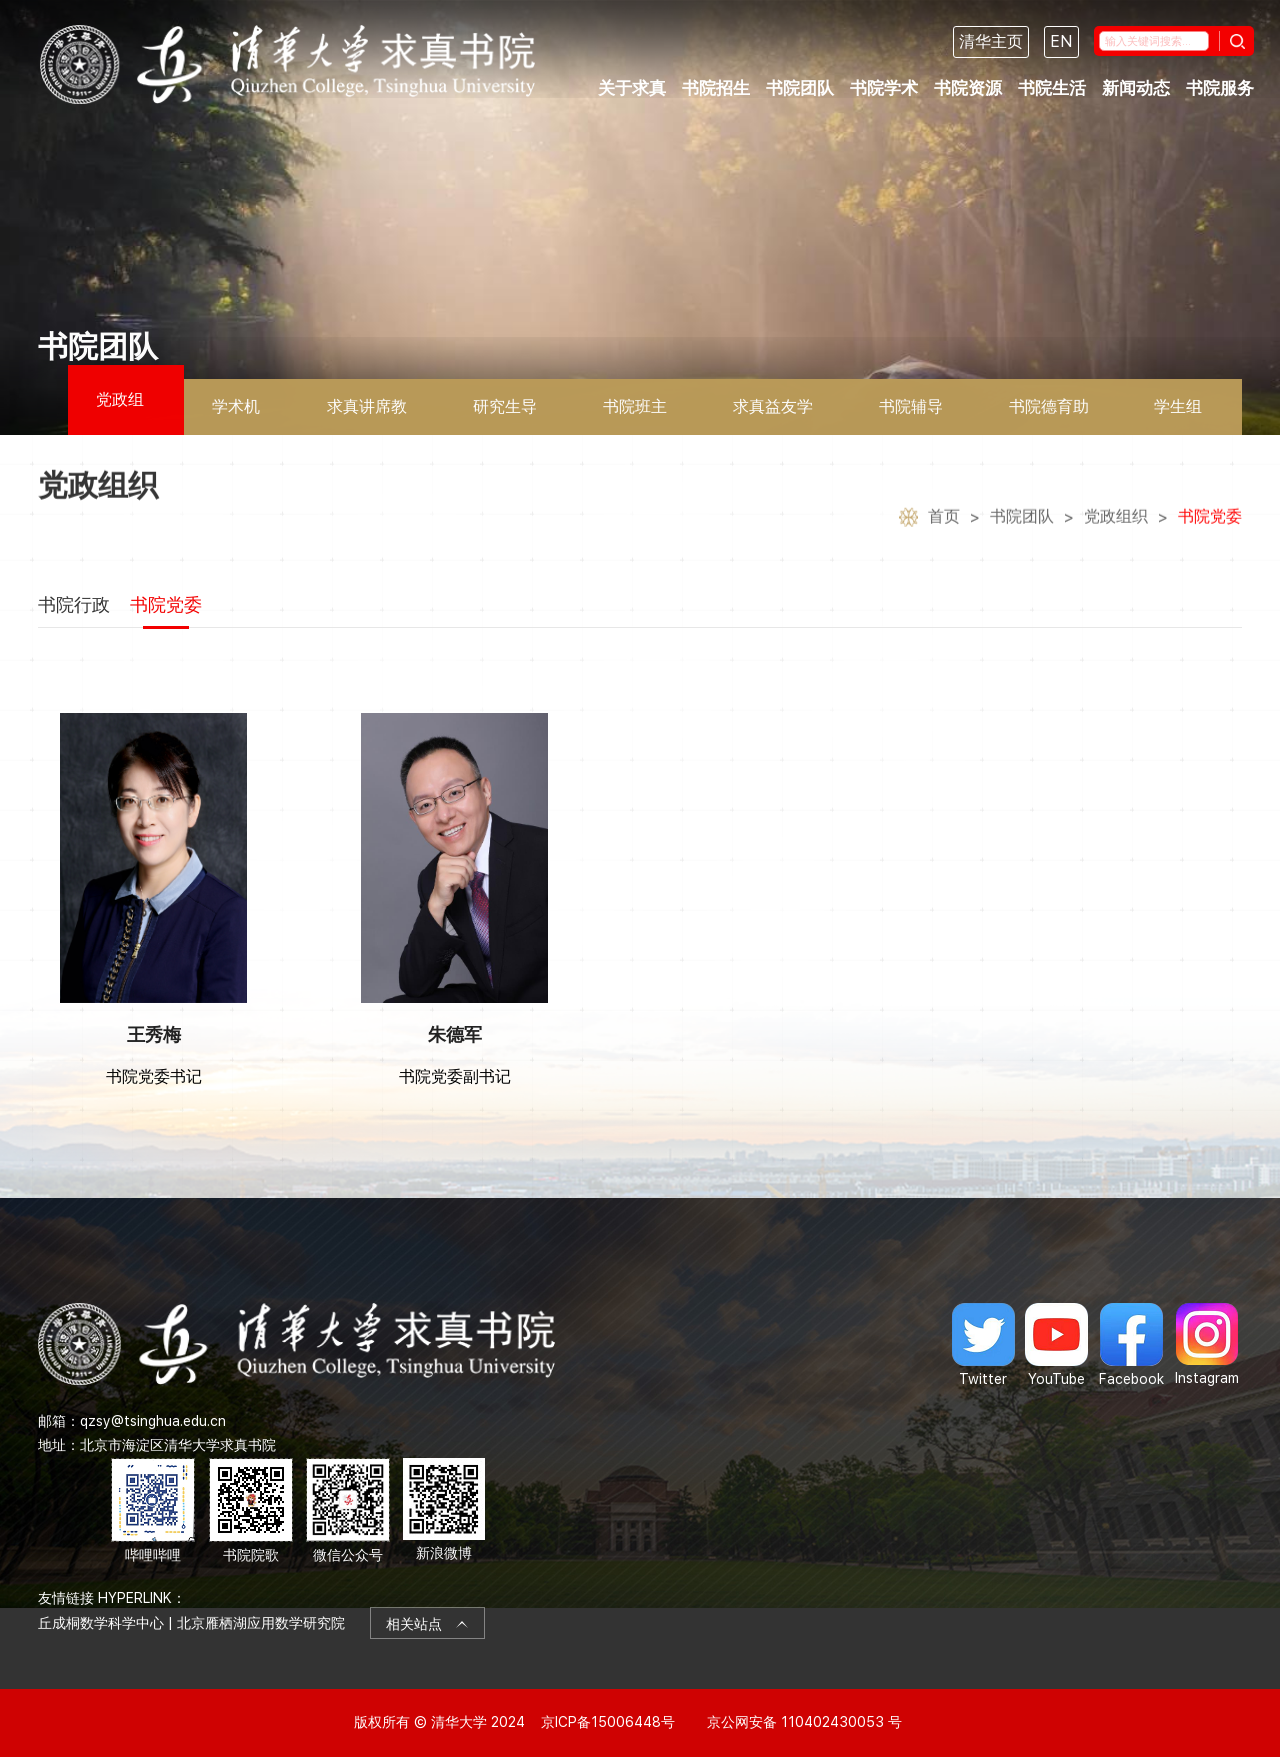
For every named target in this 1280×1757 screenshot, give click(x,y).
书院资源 (968, 88)
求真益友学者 (773, 416)
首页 (944, 538)
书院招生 (716, 88)
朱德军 (455, 1034)
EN (1061, 41)
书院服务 (1220, 88)
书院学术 (884, 88)
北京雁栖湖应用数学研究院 (261, 1623)
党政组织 (120, 412)
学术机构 (236, 416)
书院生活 (1052, 88)
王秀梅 (154, 1034)
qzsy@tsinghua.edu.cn (153, 1421)
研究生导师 (505, 416)
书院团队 (800, 88)
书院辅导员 (911, 416)
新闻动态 (1136, 88)
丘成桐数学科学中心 (101, 1623)
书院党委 (1210, 538)
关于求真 (632, 88)
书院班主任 (635, 416)
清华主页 (991, 41)
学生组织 (1178, 416)
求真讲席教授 (367, 416)
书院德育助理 (1049, 416)
